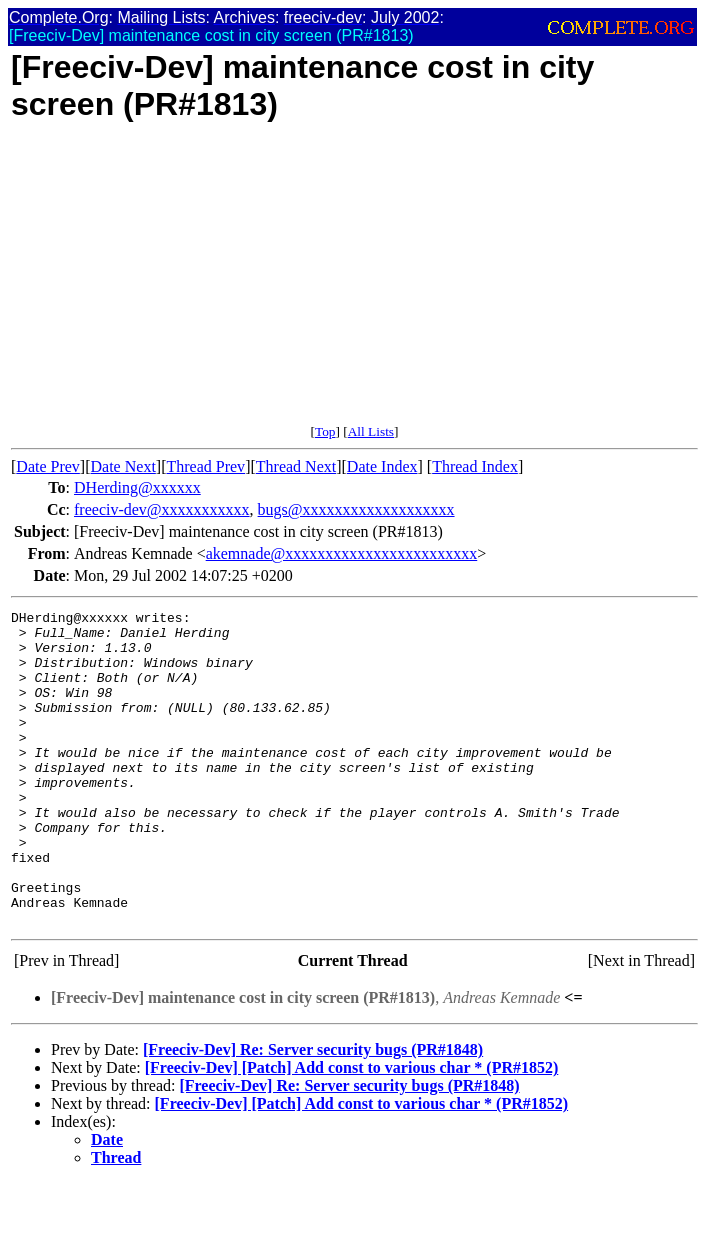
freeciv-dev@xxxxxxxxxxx (162, 509)
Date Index (382, 466)
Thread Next (296, 466)
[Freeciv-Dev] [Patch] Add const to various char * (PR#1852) (352, 1130)
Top (325, 431)
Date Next (123, 466)
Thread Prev (205, 466)
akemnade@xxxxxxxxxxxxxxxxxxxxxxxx (342, 553)
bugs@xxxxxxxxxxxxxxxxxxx (356, 509)
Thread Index (475, 466)
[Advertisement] (354, 284)
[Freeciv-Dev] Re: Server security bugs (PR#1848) (313, 1112)
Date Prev (48, 466)
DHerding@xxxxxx (137, 487)
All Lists (371, 431)
